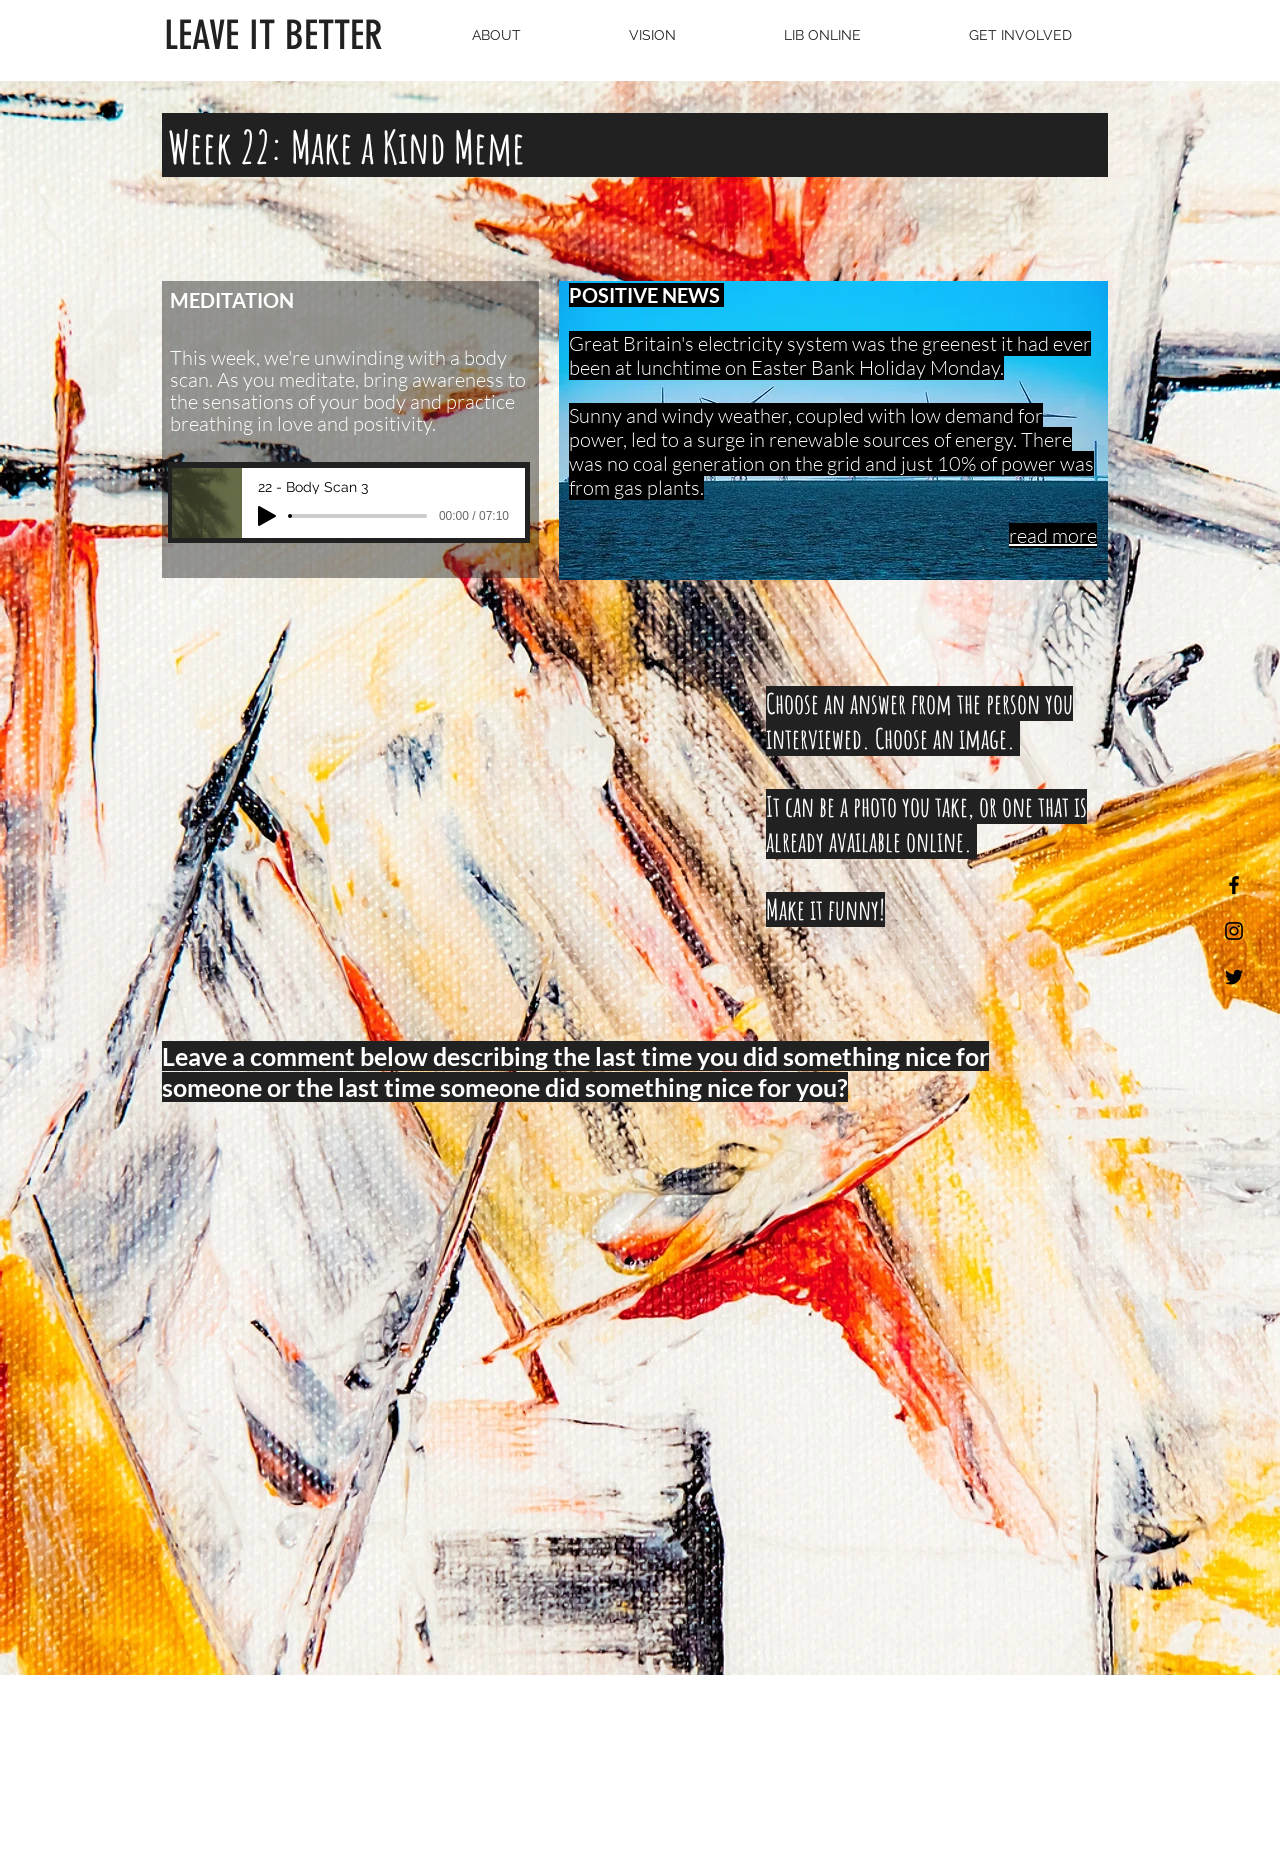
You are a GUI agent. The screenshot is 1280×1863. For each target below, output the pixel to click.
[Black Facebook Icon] (1234, 885)
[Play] (267, 516)
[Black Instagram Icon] (1234, 931)
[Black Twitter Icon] (1234, 977)
